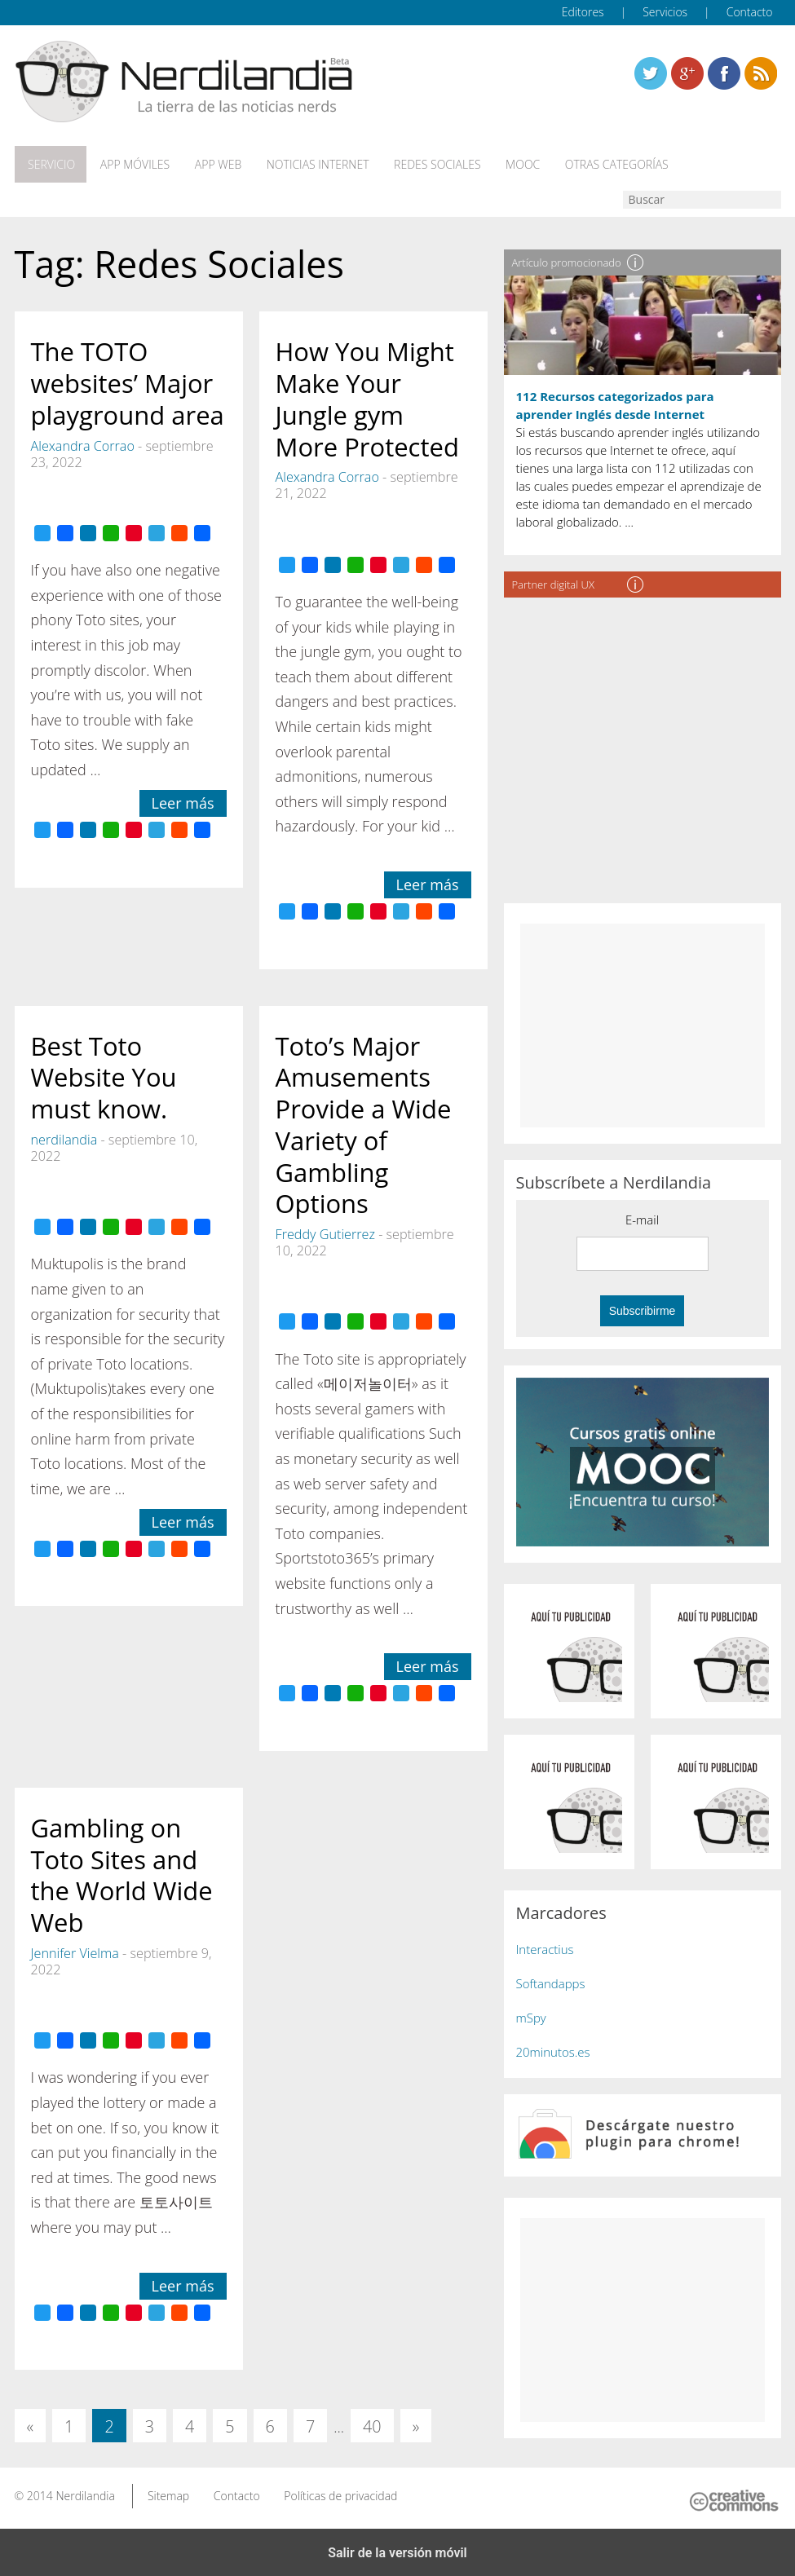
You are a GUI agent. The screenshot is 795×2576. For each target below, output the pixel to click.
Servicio (49, 164)
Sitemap (168, 2493)
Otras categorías (602, 164)
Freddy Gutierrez (325, 1232)
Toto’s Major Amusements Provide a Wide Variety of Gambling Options (364, 1122)
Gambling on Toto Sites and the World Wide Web (122, 1872)
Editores (583, 12)
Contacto (750, 12)
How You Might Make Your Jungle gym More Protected (367, 397)
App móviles (131, 164)
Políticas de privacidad (340, 2493)
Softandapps (550, 1982)
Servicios (665, 12)
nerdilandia (64, 1137)
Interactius (545, 1947)
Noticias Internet (309, 164)
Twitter (650, 73)
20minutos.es (553, 2050)
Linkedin (760, 73)
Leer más (183, 800)
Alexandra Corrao (83, 443)
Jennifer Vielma (75, 1951)
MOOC (510, 164)
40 (372, 2425)
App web (211, 164)
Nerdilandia (85, 2493)
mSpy (531, 2016)
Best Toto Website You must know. (104, 1075)
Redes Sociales (426, 164)
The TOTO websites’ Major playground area (127, 381)
